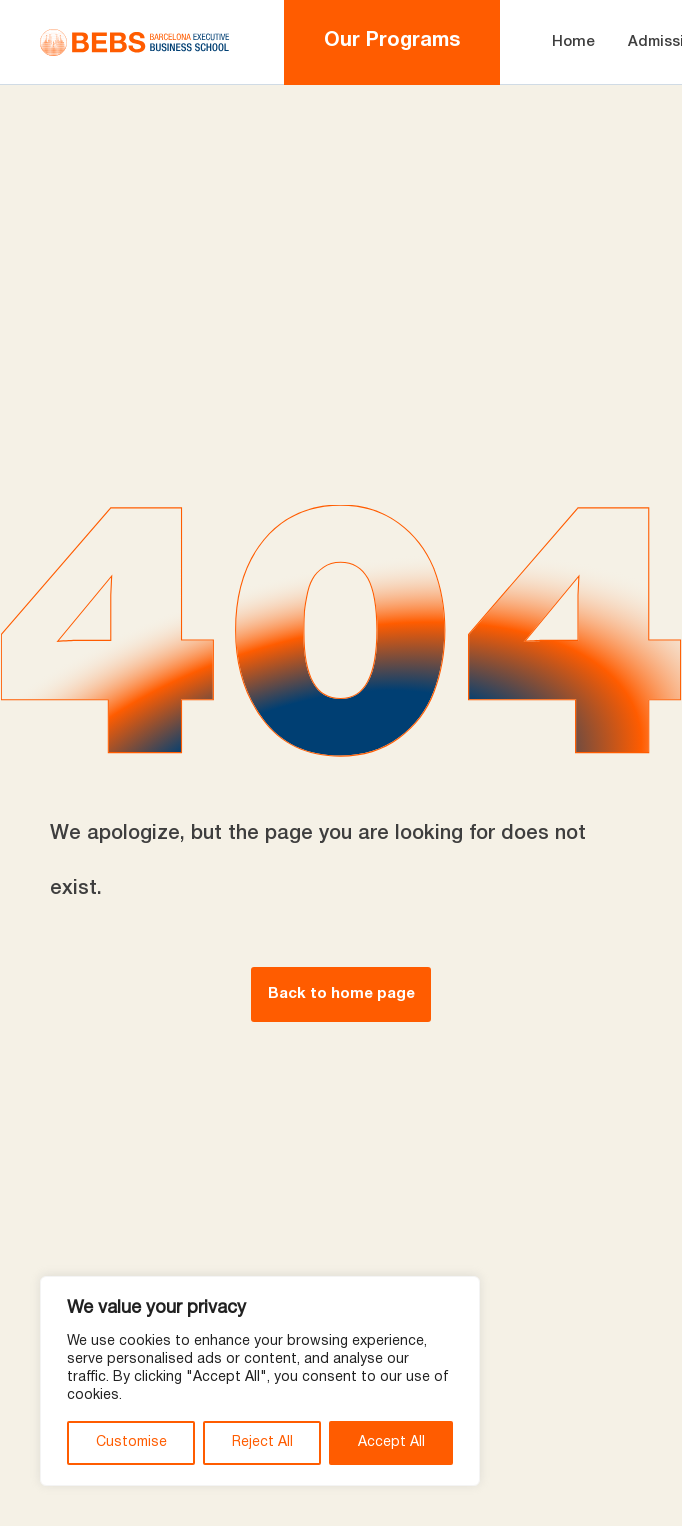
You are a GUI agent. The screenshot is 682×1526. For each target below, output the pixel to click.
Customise (131, 1442)
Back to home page (341, 994)
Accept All (391, 1442)
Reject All (262, 1442)
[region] (260, 1381)
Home (573, 42)
